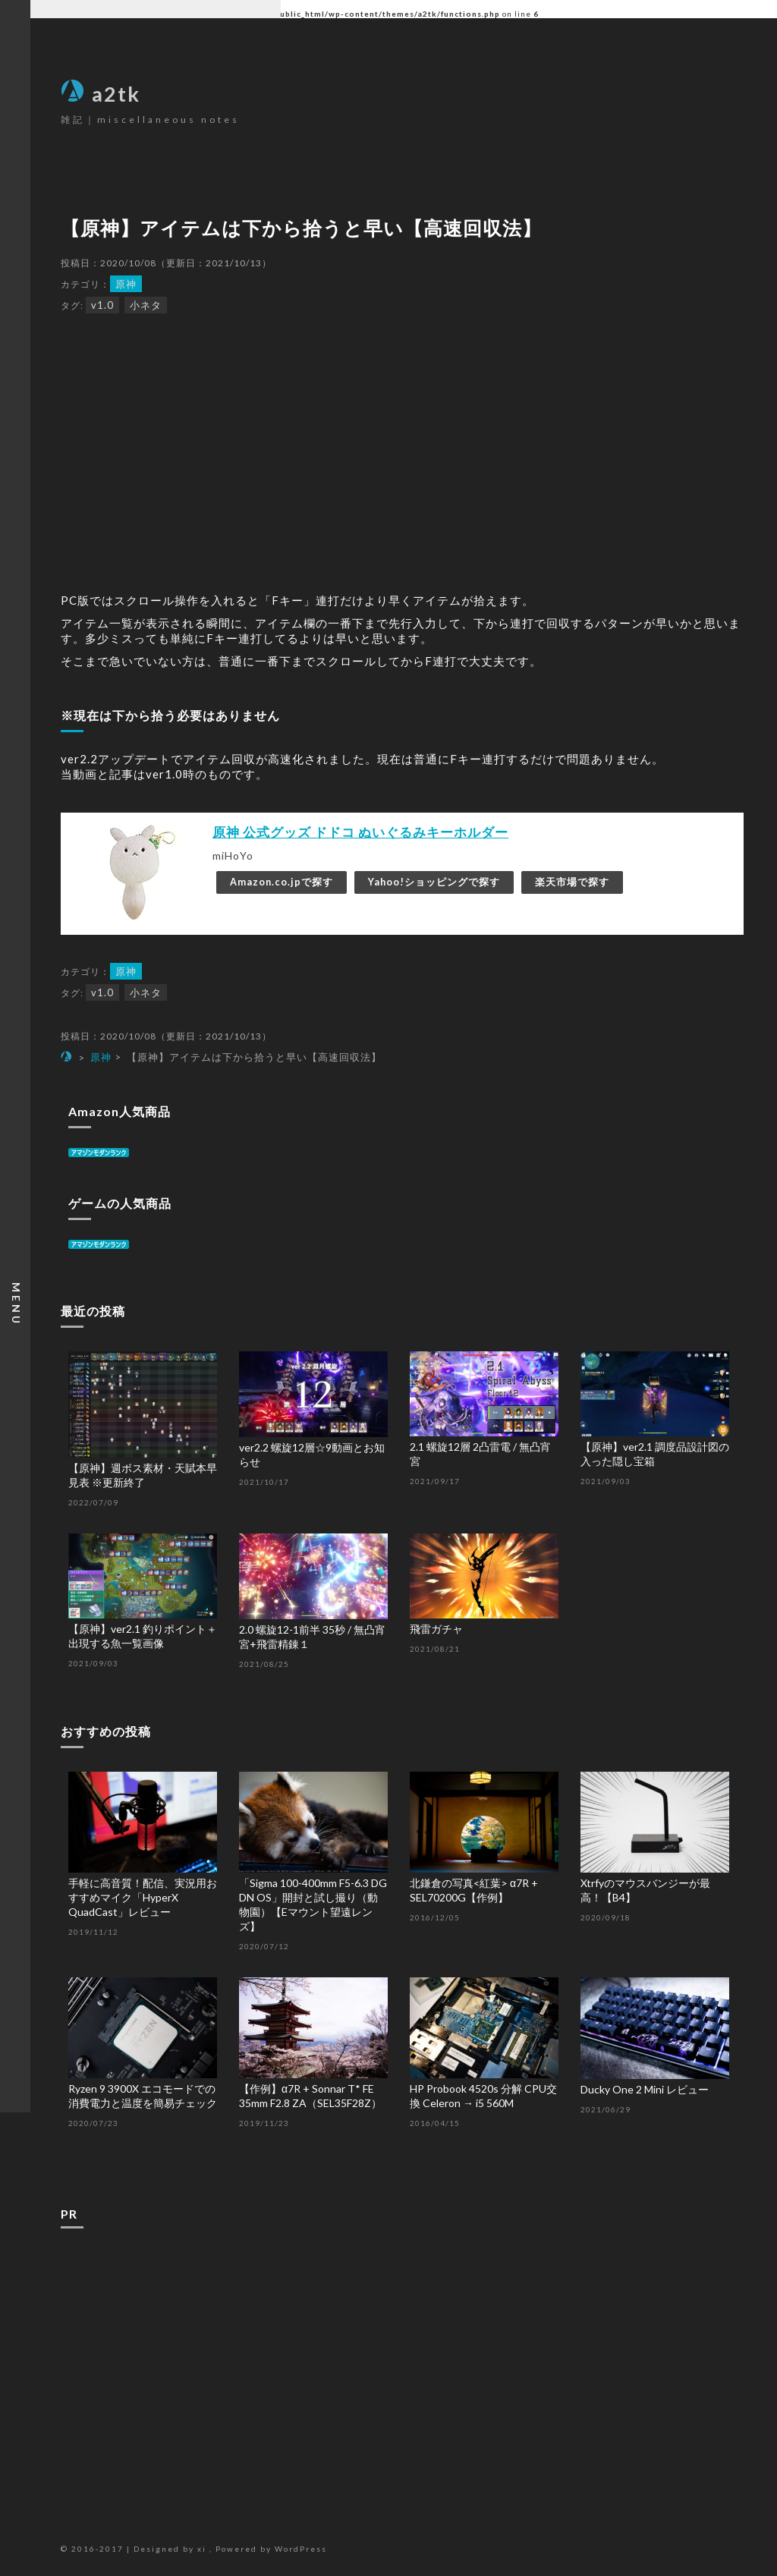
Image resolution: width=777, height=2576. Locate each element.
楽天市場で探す (572, 882)
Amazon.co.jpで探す (281, 882)
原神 (126, 284)
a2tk (100, 93)
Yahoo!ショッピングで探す (434, 882)
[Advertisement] (402, 2354)
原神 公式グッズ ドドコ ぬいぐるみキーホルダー (360, 832)
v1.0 (102, 305)
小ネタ (146, 305)
